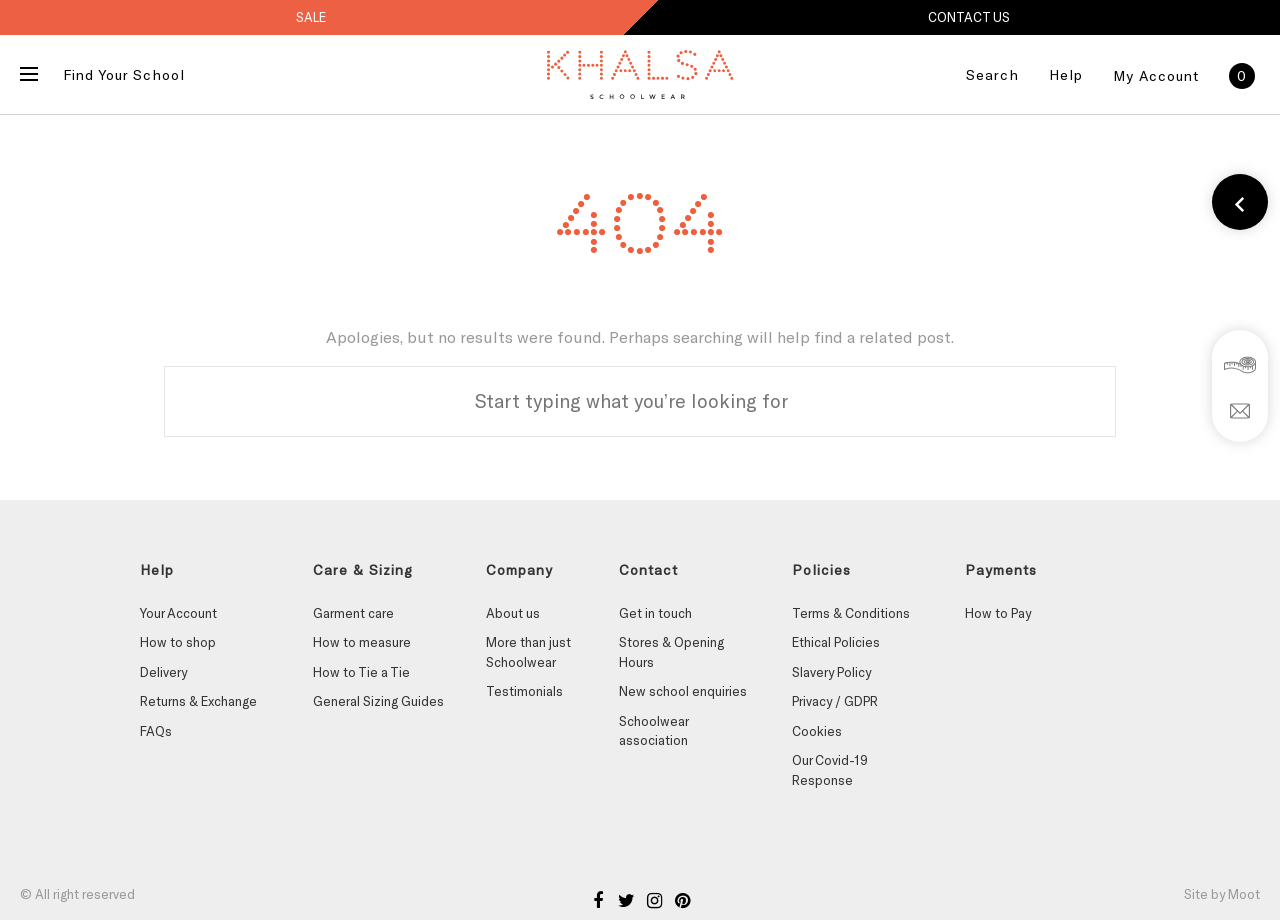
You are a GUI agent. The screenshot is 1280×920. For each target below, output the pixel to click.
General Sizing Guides (378, 701)
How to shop (178, 642)
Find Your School (124, 74)
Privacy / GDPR (835, 701)
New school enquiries (683, 691)
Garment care (353, 613)
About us (513, 613)
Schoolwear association (653, 731)
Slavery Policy (831, 672)
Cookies (817, 731)
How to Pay (998, 613)
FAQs (156, 731)
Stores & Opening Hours (671, 652)
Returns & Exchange (198, 701)
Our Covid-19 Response (830, 770)
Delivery (163, 672)
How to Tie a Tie (361, 672)
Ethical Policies (836, 642)
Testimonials (524, 691)
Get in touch (655, 613)
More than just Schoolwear (528, 652)
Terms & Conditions (851, 613)
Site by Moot (1222, 894)
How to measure (362, 642)
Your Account (178, 613)
